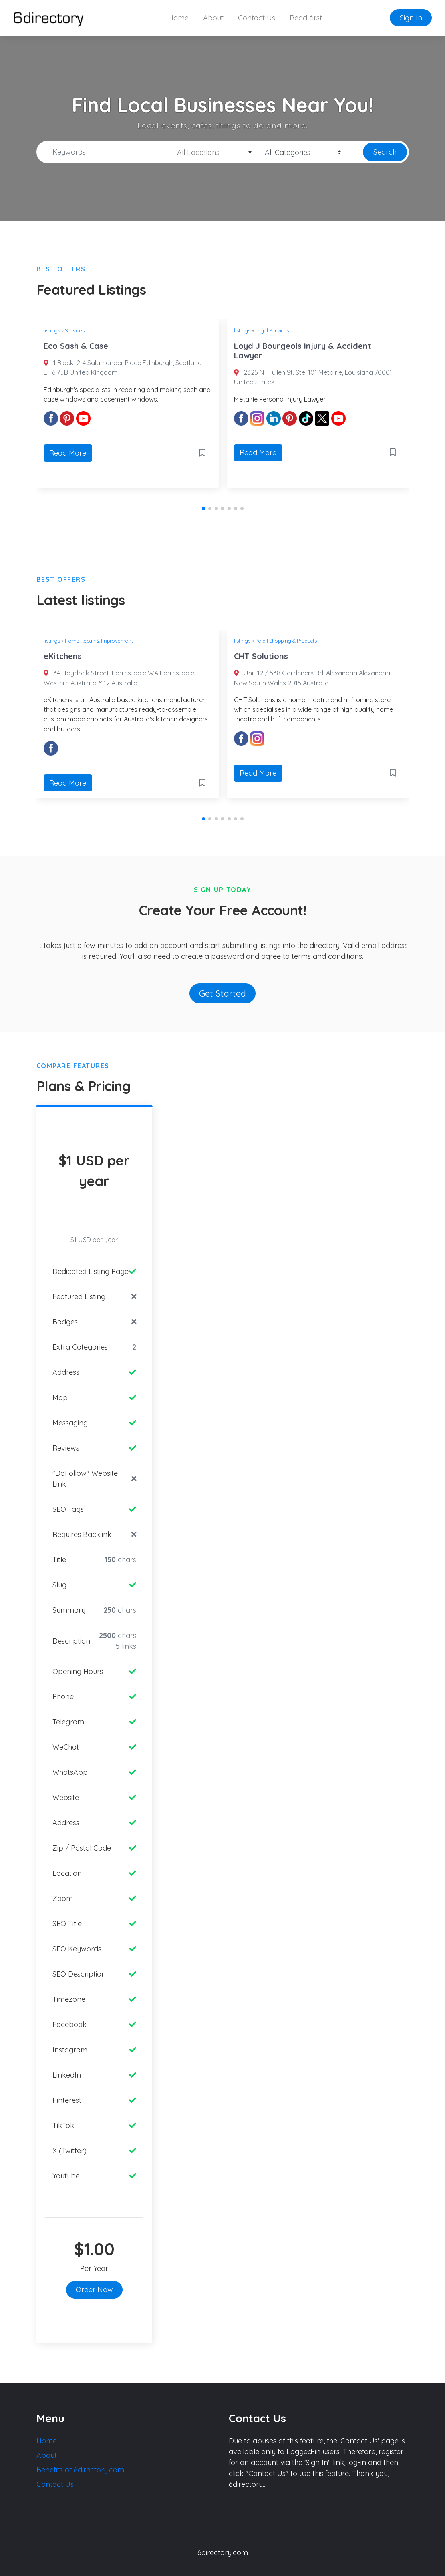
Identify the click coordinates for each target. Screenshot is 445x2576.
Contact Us (256, 17)
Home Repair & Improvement (99, 640)
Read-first (306, 17)
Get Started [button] (222, 993)
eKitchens (63, 656)
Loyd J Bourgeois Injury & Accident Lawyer (302, 350)
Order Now (94, 2289)
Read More (67, 453)
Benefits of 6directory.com (80, 2469)
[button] (203, 508)
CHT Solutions (261, 656)
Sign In (411, 17)
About (213, 17)
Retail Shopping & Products (286, 640)
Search (385, 152)
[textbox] (212, 152)
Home (178, 17)
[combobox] (211, 152)
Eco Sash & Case (76, 346)
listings (52, 330)
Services (75, 330)
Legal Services (272, 330)
